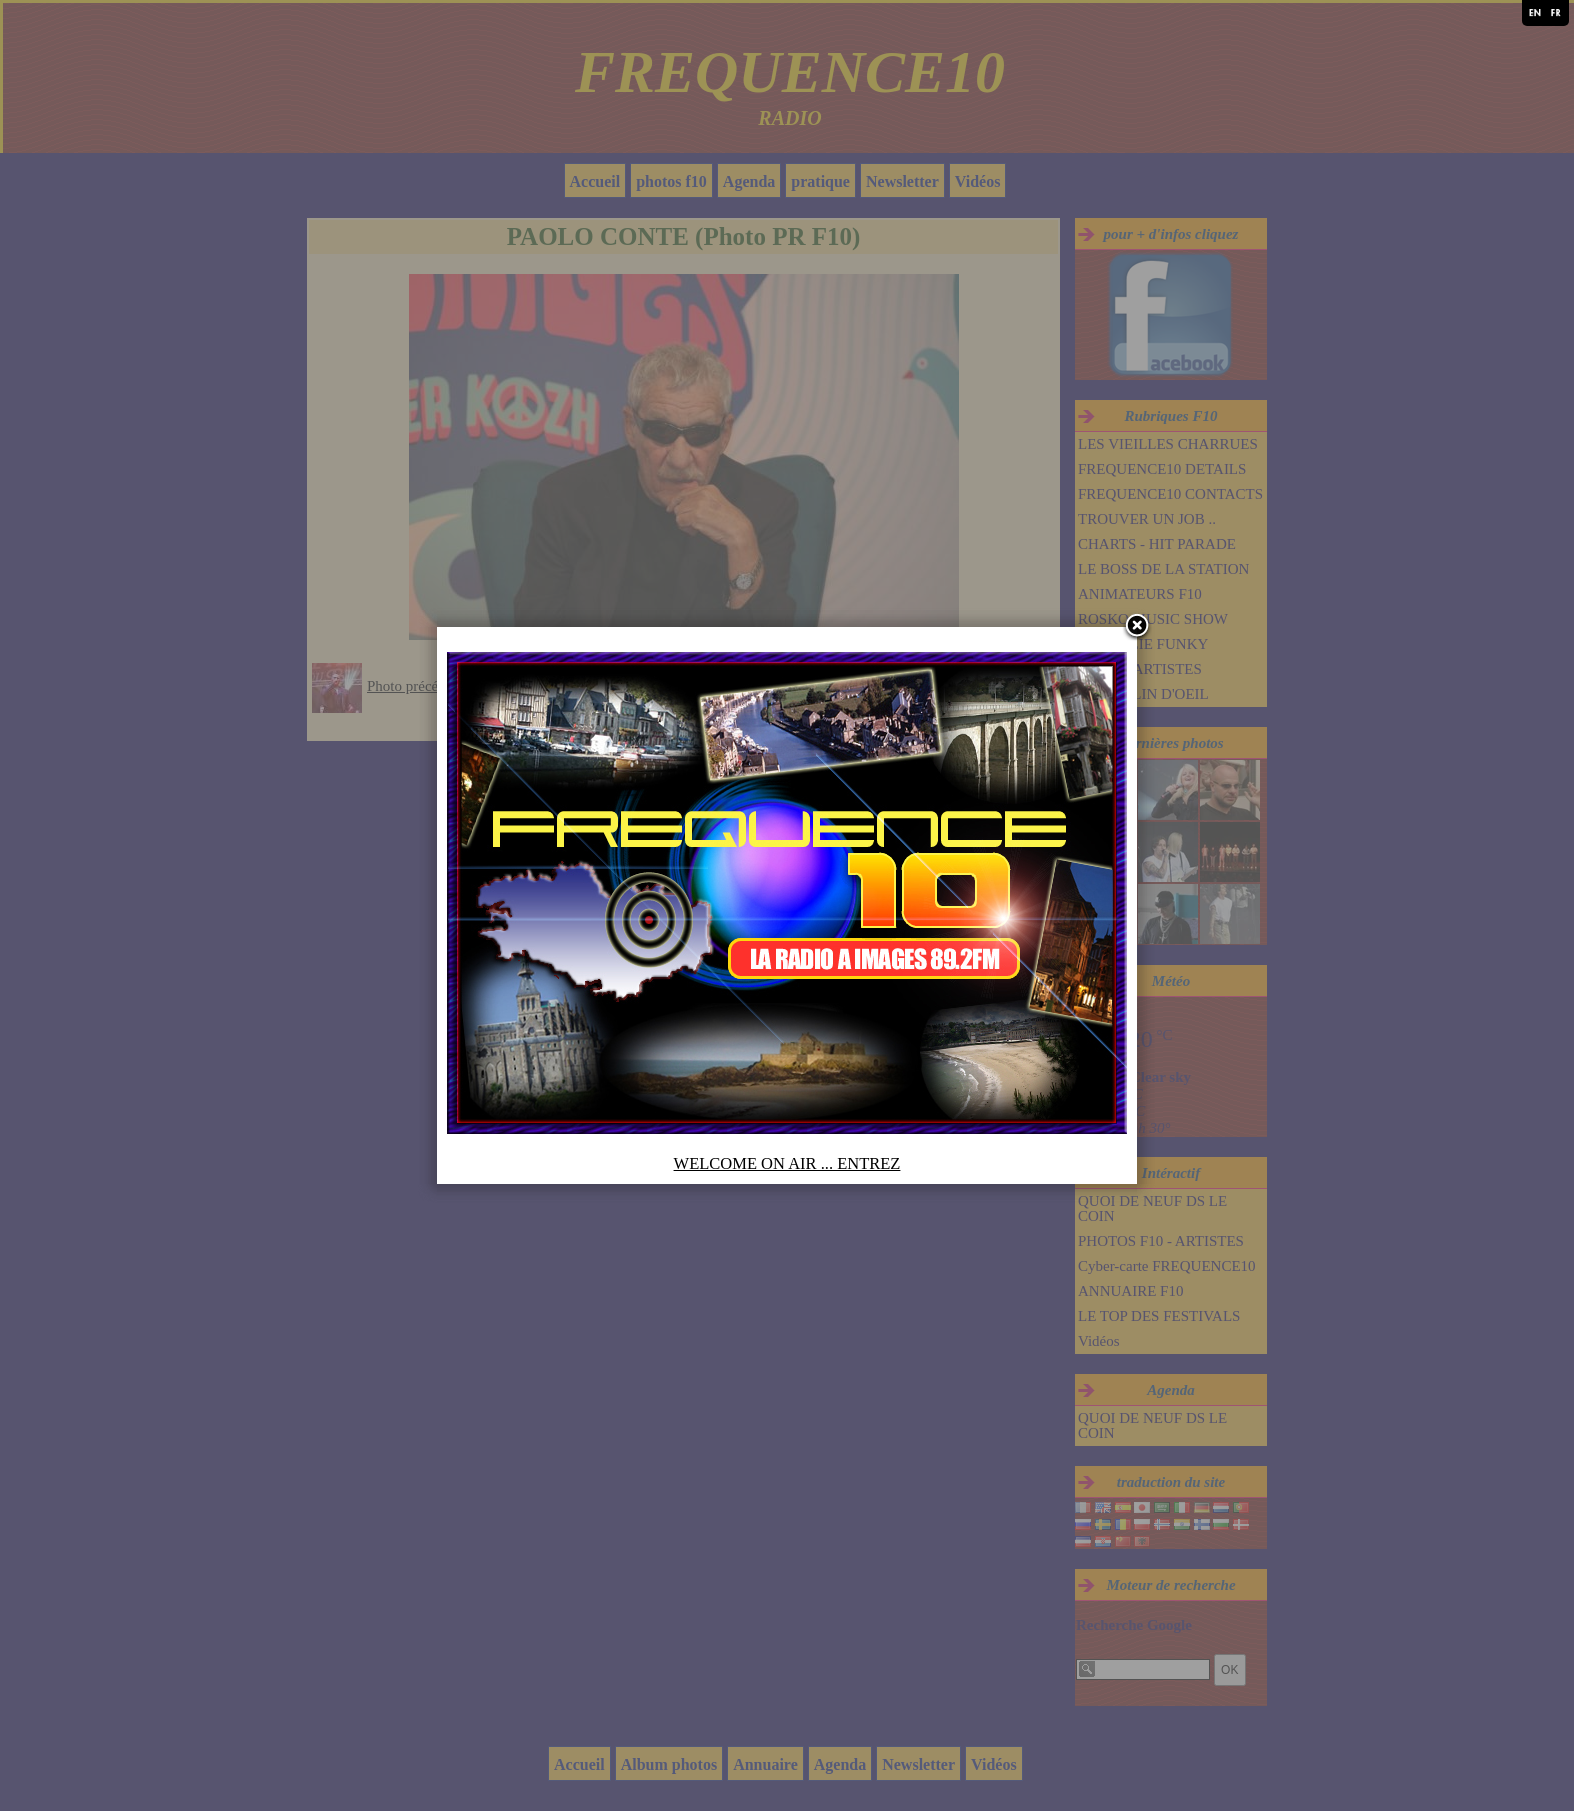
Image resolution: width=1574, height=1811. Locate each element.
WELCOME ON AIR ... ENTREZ (787, 1163)
